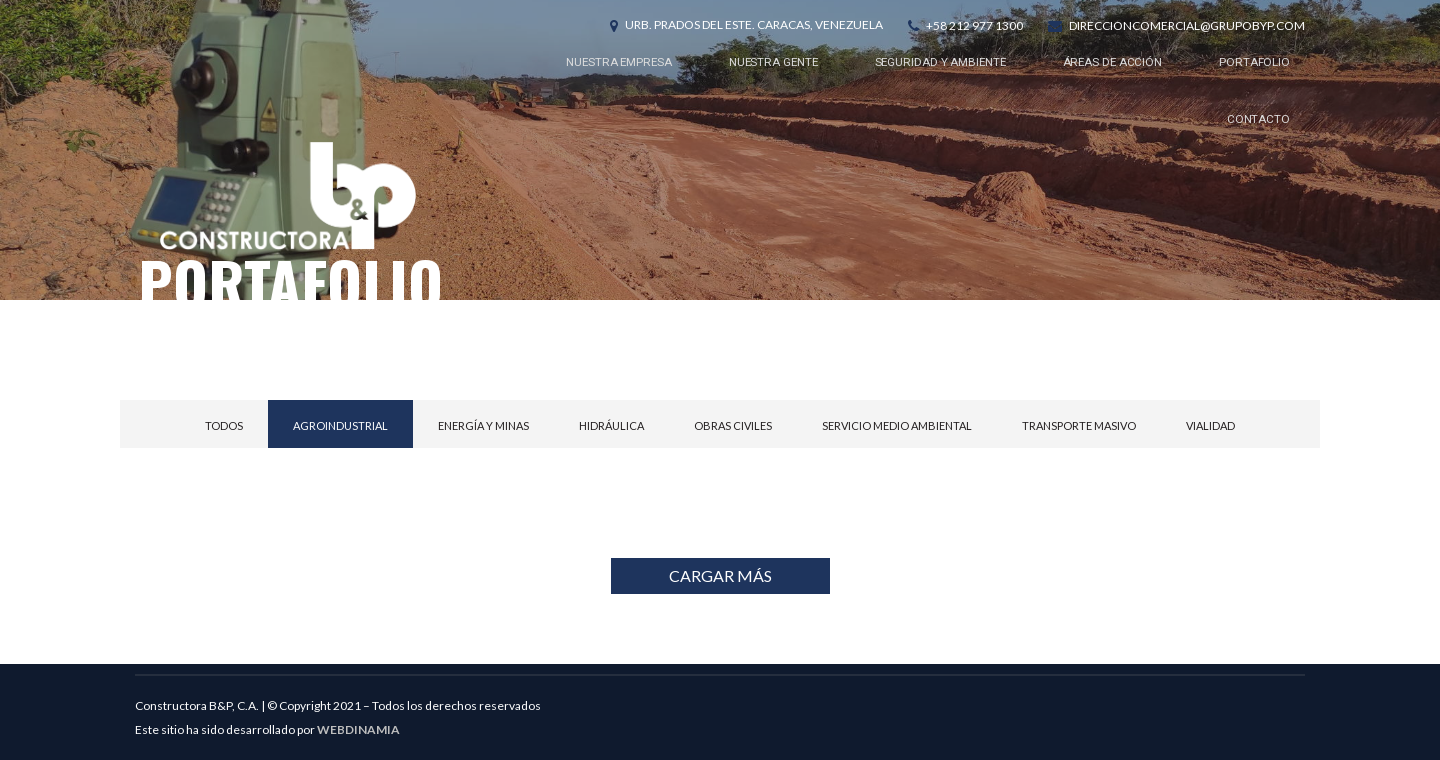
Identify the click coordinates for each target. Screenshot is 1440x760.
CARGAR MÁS (720, 575)
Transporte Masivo (1079, 425)
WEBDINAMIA (358, 729)
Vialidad (1210, 425)
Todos (224, 425)
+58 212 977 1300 (974, 25)
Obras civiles (733, 425)
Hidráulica (611, 425)
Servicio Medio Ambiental (897, 425)
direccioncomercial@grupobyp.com (1187, 25)
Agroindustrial (340, 425)
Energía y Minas (483, 425)
